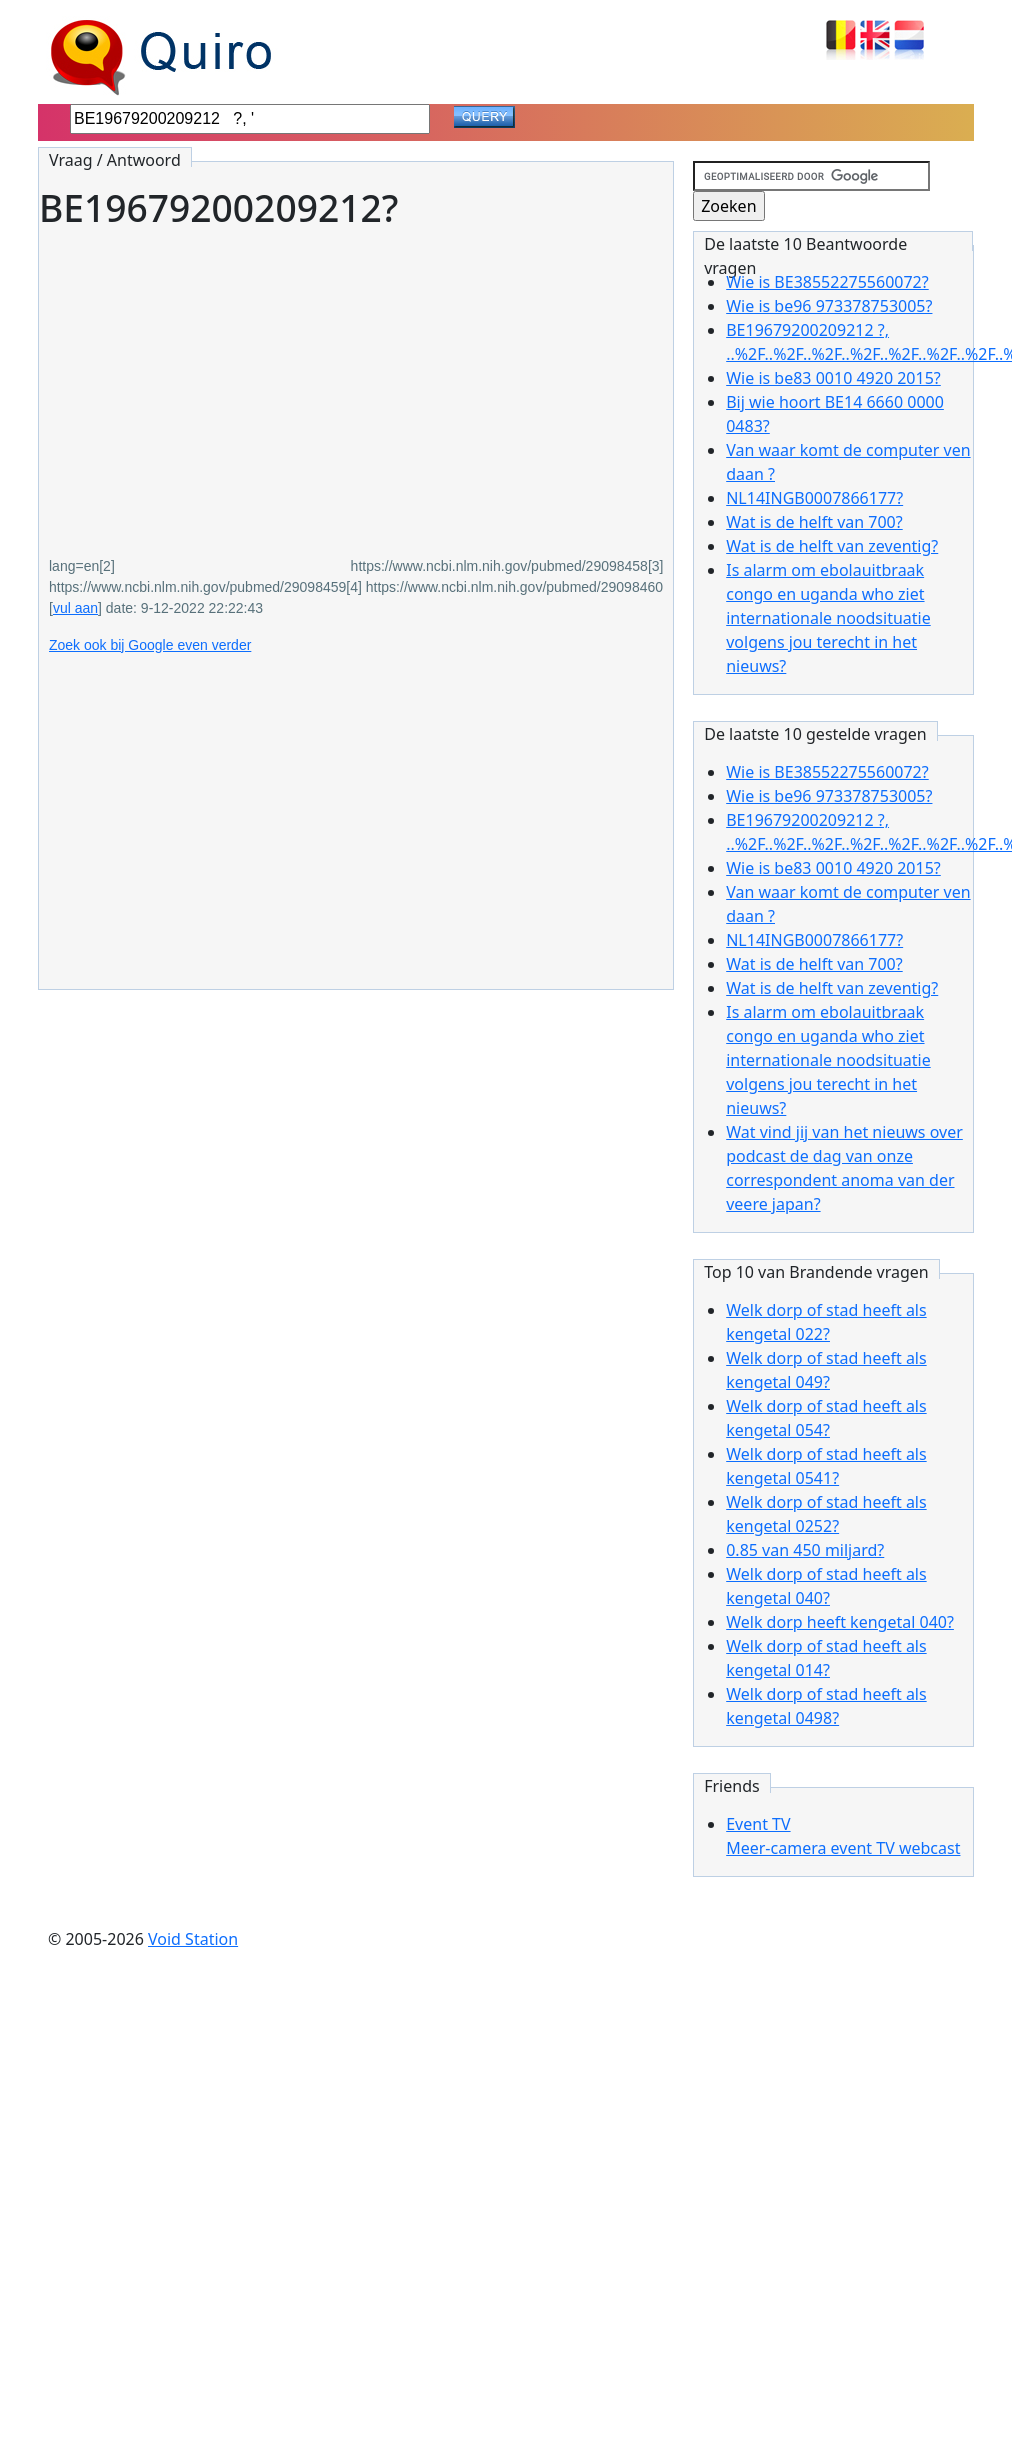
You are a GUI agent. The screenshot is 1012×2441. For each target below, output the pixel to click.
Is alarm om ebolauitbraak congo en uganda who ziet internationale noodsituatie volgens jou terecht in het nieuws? (828, 618)
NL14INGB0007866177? (814, 498)
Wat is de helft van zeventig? (832, 546)
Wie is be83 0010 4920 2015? (833, 378)
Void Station (193, 1939)
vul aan (75, 608)
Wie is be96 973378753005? (829, 306)
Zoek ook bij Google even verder (150, 645)
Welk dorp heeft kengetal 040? (840, 1622)
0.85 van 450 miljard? (805, 1550)
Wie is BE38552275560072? (827, 282)
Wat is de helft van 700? (814, 522)
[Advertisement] (274, 379)
